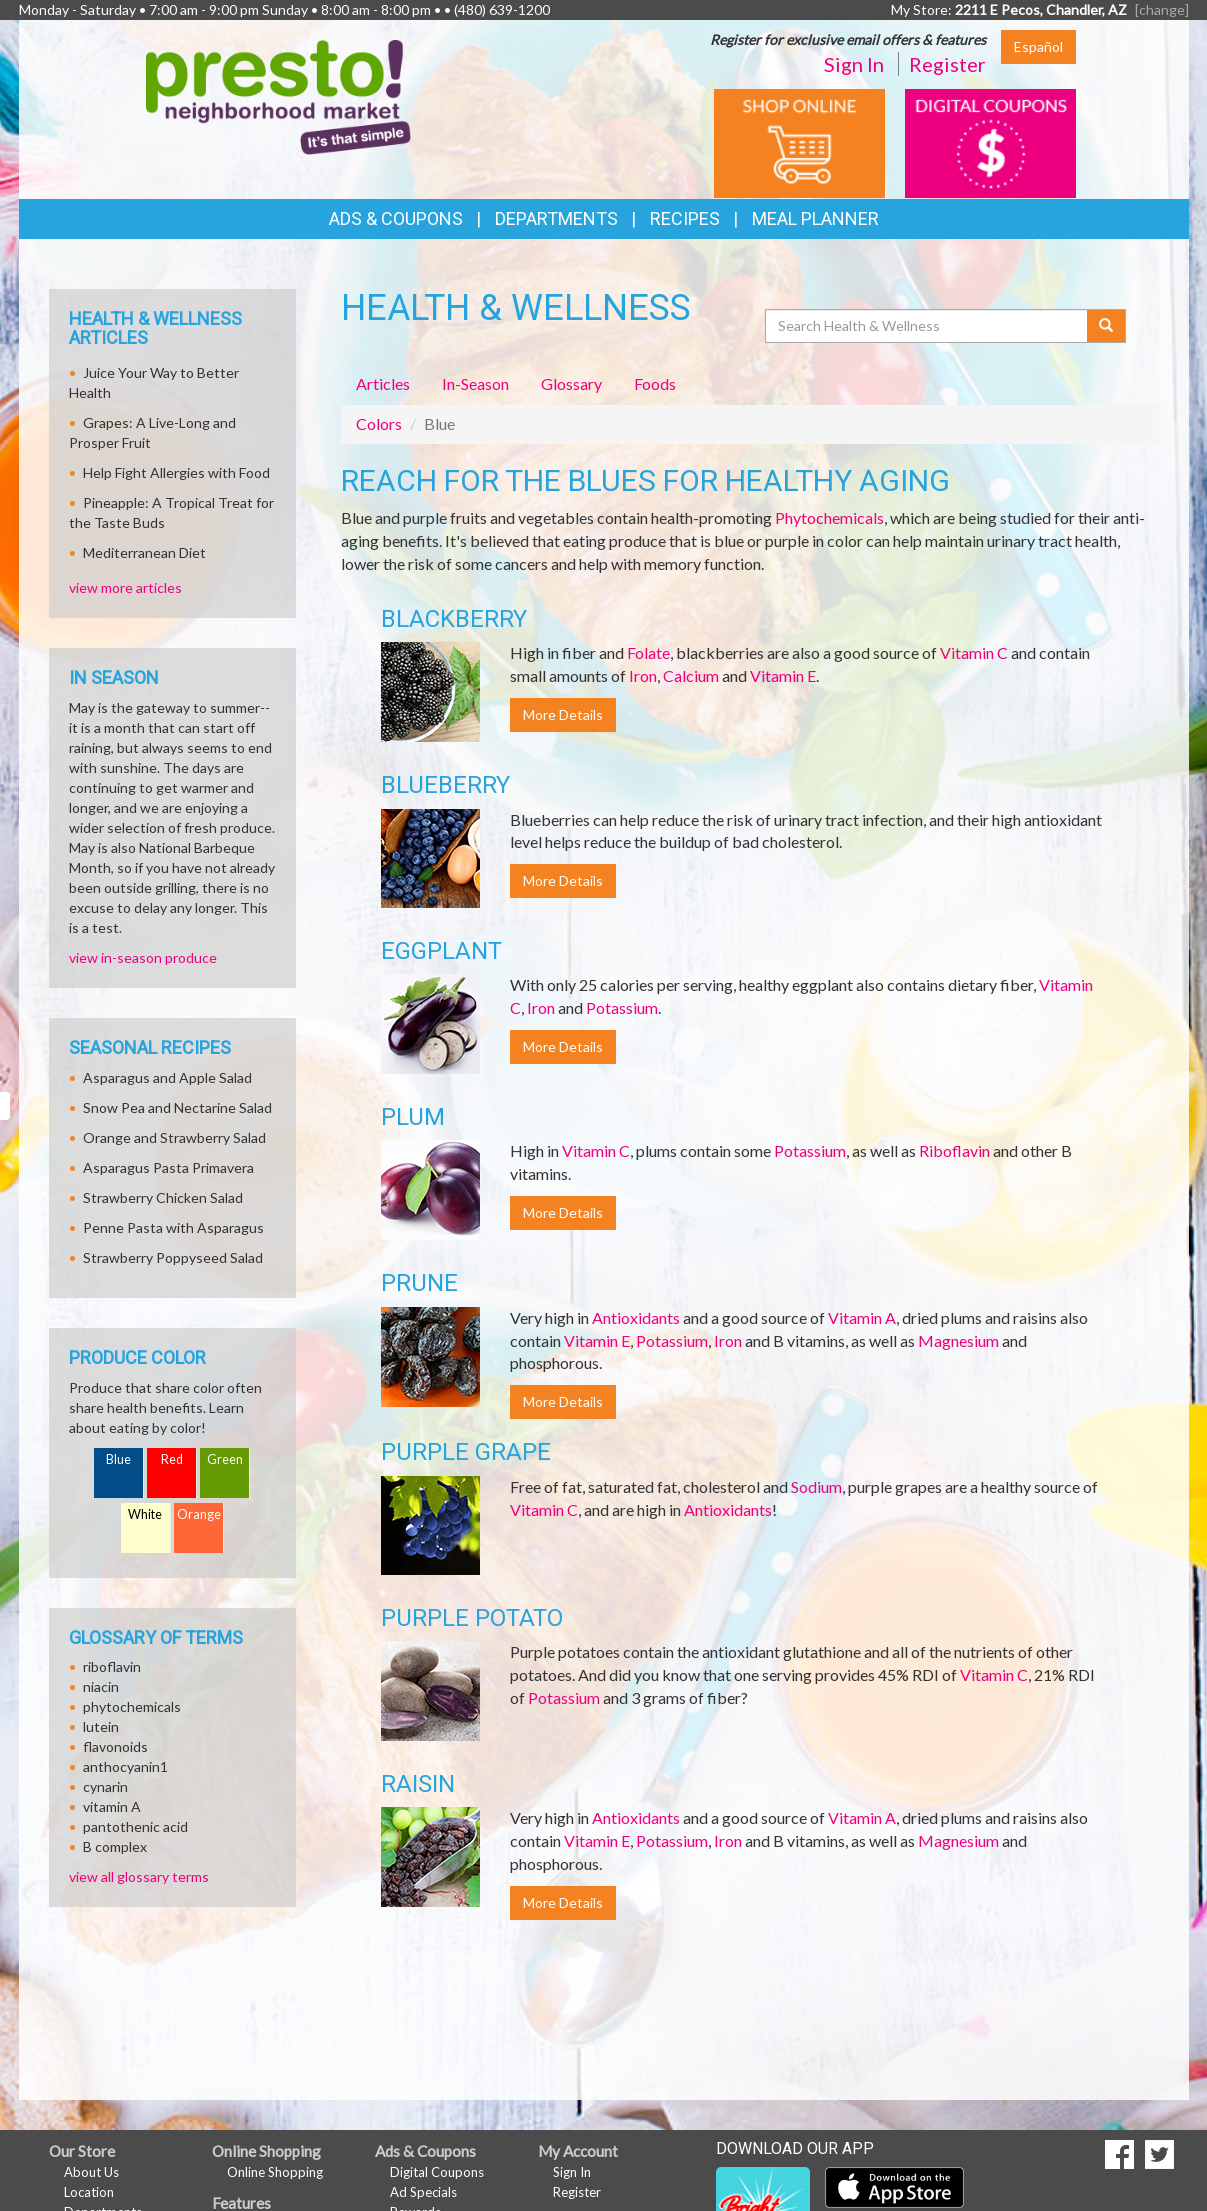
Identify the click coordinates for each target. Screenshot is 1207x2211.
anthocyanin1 (125, 1766)
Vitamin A (862, 1317)
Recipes (685, 218)
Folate (648, 652)
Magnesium (958, 1340)
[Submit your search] (1106, 326)
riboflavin (112, 1666)
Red (172, 1459)
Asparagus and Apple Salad (167, 1077)
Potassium (622, 1007)
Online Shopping (275, 2172)
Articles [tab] (383, 383)
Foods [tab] (655, 383)
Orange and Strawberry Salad (174, 1137)
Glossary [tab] (571, 383)
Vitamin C (974, 652)
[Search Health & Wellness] (928, 326)
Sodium (816, 1486)
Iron (643, 675)
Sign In (854, 64)
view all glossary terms (139, 1876)
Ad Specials (423, 2192)
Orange (199, 1514)
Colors (379, 423)
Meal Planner (815, 218)
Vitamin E (783, 675)
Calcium (691, 675)
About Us (91, 2172)
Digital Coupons (437, 2172)
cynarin (105, 1786)
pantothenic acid (135, 1826)
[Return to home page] (278, 95)
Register (947, 64)
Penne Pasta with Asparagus (173, 1227)
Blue (118, 1459)
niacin (101, 1686)
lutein (101, 1726)
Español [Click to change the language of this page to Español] (1038, 46)
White (145, 1514)
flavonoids (115, 1746)
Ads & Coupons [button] (396, 218)
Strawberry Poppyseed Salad (173, 1257)
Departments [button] (556, 218)
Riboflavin (954, 1150)
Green (225, 1459)
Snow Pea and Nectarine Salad (177, 1107)
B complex (115, 1846)
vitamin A (112, 1806)
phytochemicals (132, 1706)
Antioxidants (636, 1317)
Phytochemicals (829, 517)
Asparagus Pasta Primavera (168, 1167)
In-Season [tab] (475, 383)
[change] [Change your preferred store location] (1162, 9)
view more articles (125, 587)
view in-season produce (143, 957)
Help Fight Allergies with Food (176, 472)
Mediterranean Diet (144, 552)
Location (89, 2192)
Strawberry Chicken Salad (163, 1197)
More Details (563, 714)
